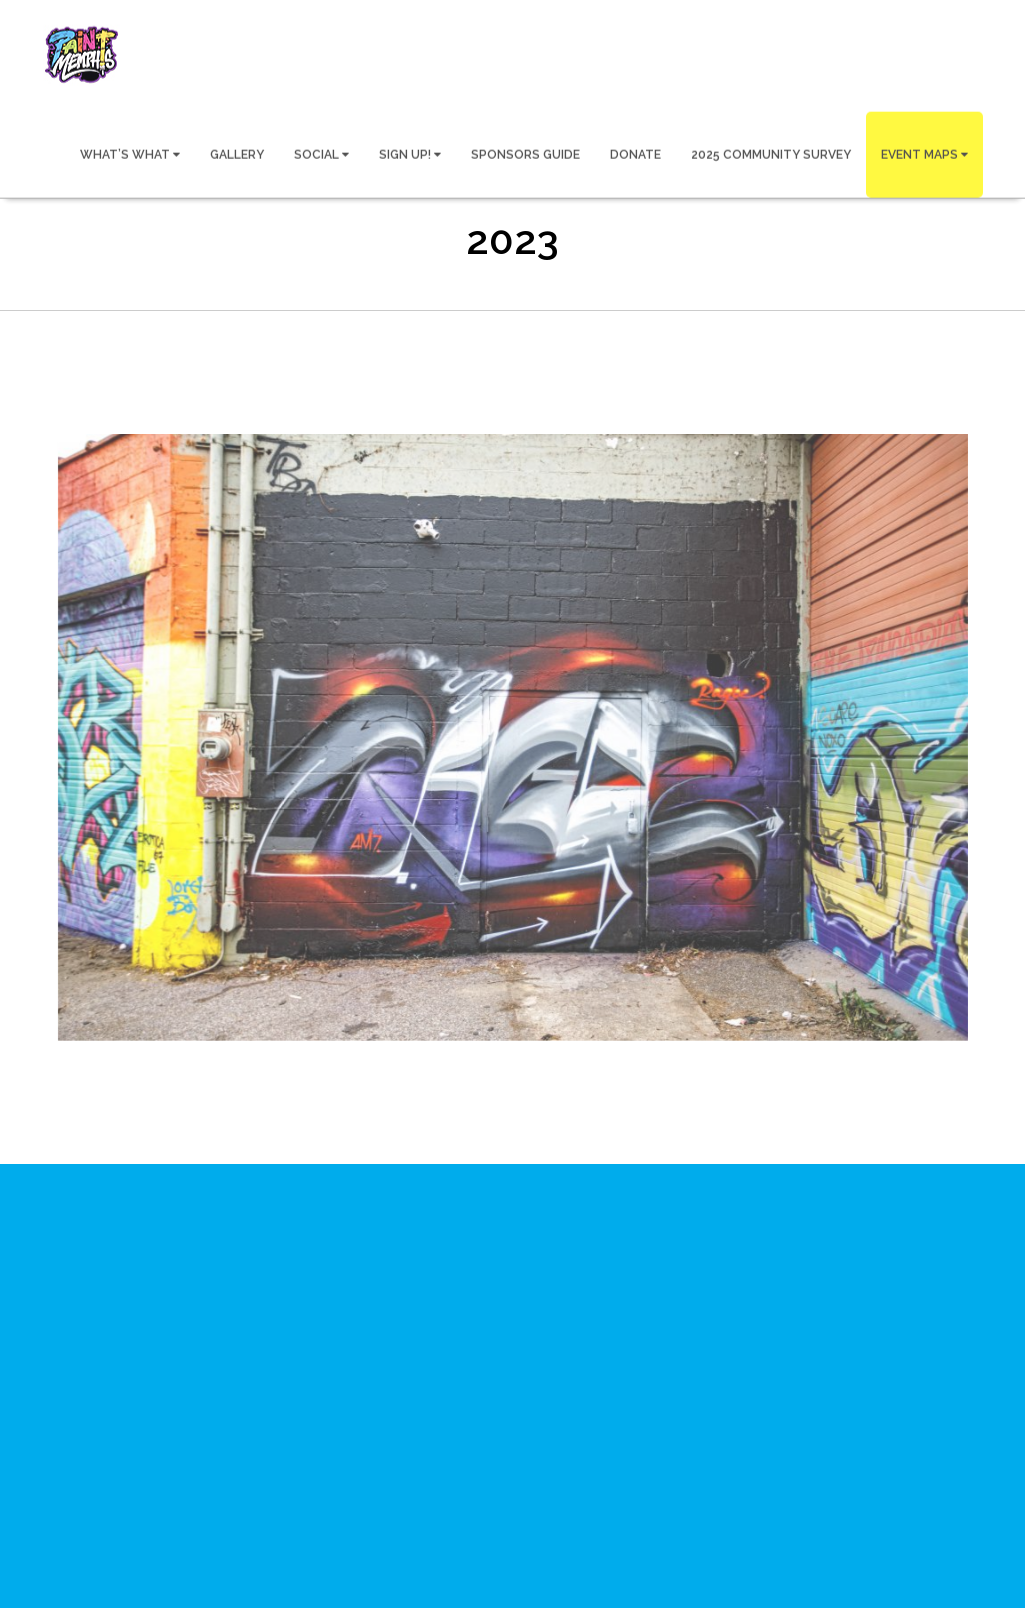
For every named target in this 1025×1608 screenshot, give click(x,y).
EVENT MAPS (924, 154)
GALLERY (237, 154)
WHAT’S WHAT (130, 154)
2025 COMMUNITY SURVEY (771, 154)
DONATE (635, 154)
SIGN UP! (410, 154)
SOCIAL (321, 154)
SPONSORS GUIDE (525, 154)
